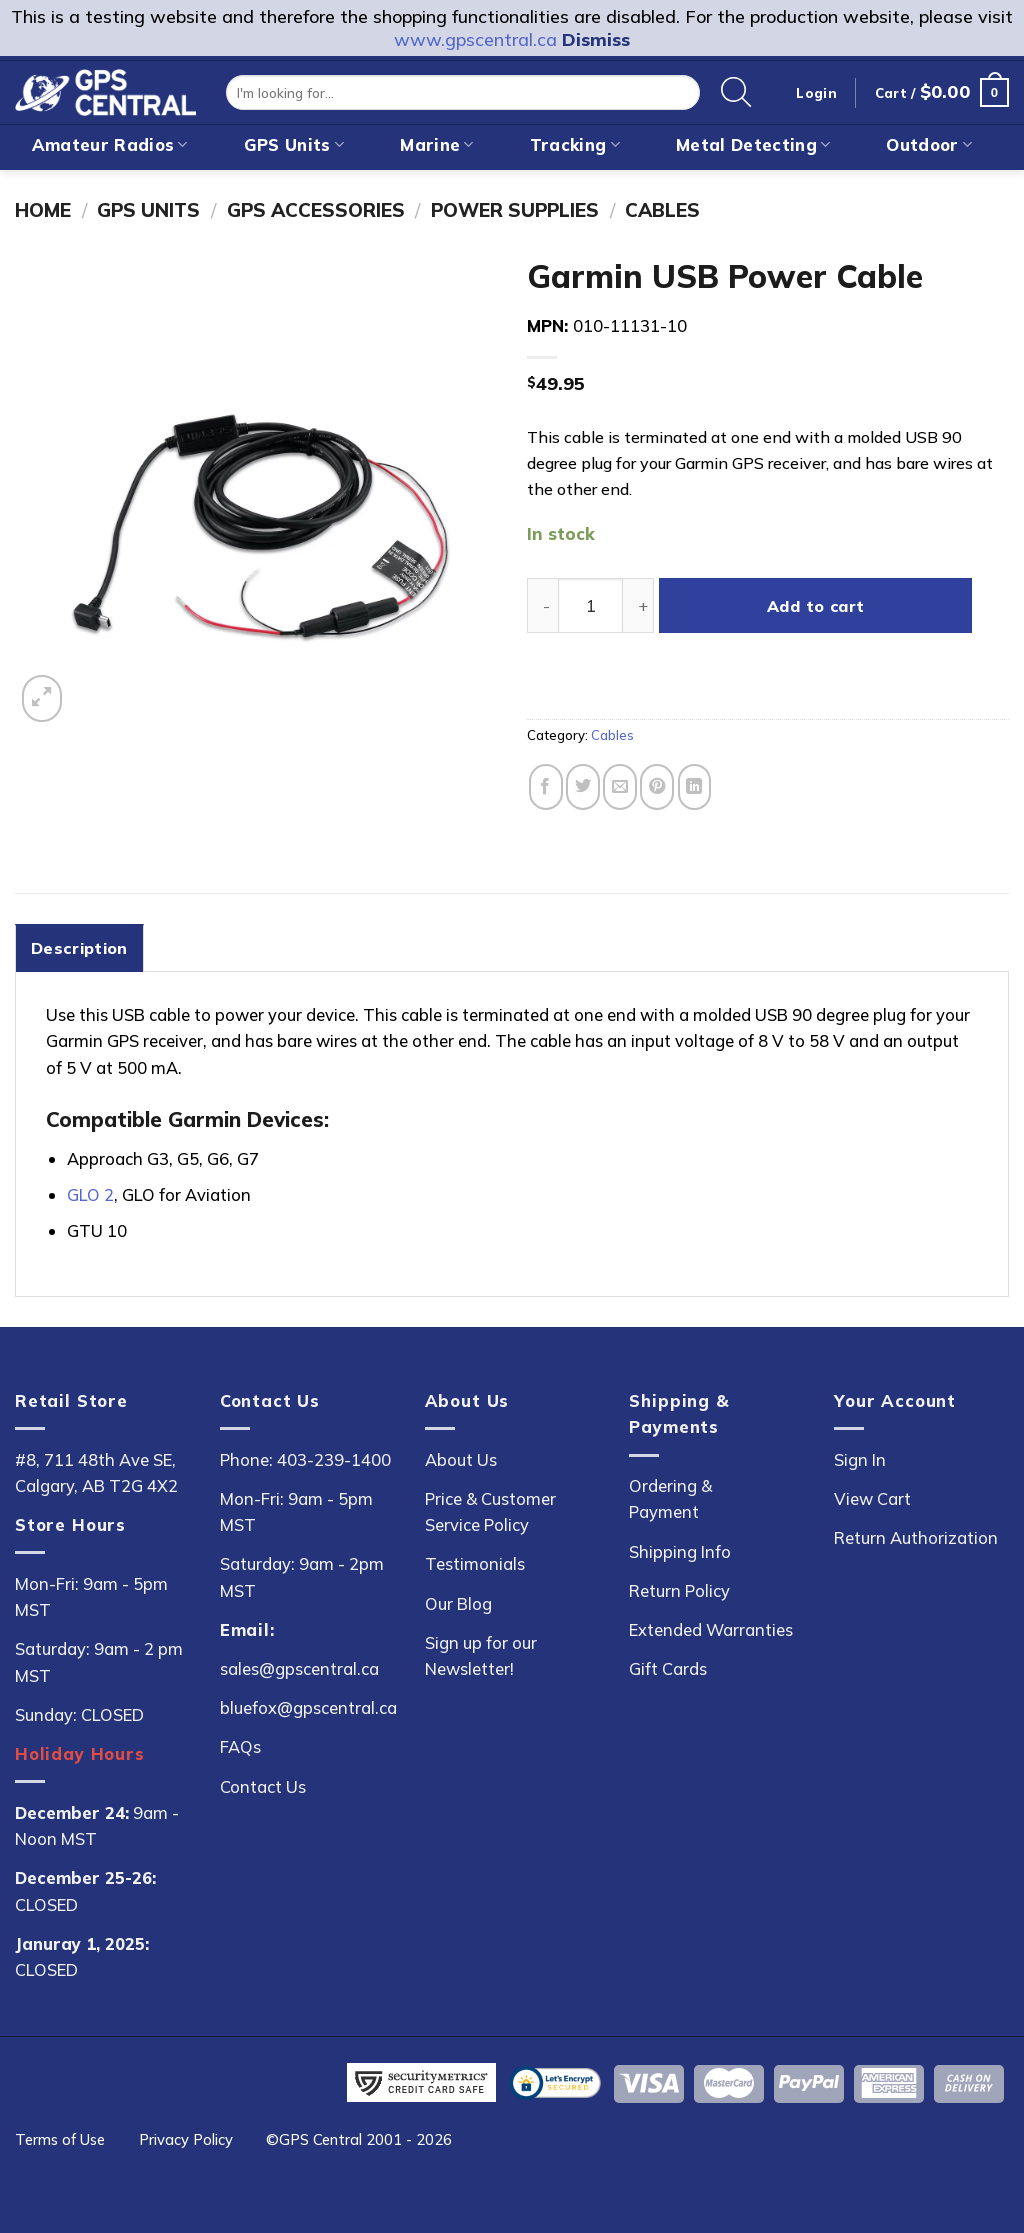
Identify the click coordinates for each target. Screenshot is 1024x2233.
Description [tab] (79, 948)
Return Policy (679, 1590)
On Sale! (589, 186)
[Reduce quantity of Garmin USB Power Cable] (542, 605)
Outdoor (929, 144)
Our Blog (458, 1603)
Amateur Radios (110, 144)
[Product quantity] (590, 605)
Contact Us (263, 1786)
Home (43, 210)
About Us (461, 1459)
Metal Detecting (753, 144)
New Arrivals (434, 186)
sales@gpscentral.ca (299, 1668)
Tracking (575, 144)
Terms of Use (60, 2139)
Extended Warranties (711, 1629)
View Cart (872, 1498)
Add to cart (816, 606)
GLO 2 (90, 1194)
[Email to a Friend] (620, 786)
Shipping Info (680, 1551)
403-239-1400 (334, 1459)
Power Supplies (515, 210)
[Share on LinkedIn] (695, 786)
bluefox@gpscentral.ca (308, 1707)
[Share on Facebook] (546, 786)
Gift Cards (668, 1668)
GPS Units (294, 144)
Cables (662, 210)
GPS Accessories (316, 210)
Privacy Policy (186, 2139)
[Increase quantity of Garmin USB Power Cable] (638, 605)
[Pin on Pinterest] (657, 786)
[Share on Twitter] (583, 786)
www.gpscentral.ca (475, 39)
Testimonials (475, 1563)
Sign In (860, 1459)
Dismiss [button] (596, 39)
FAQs (240, 1746)
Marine (437, 144)
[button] (942, 92)
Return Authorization (916, 1537)
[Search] (736, 93)
